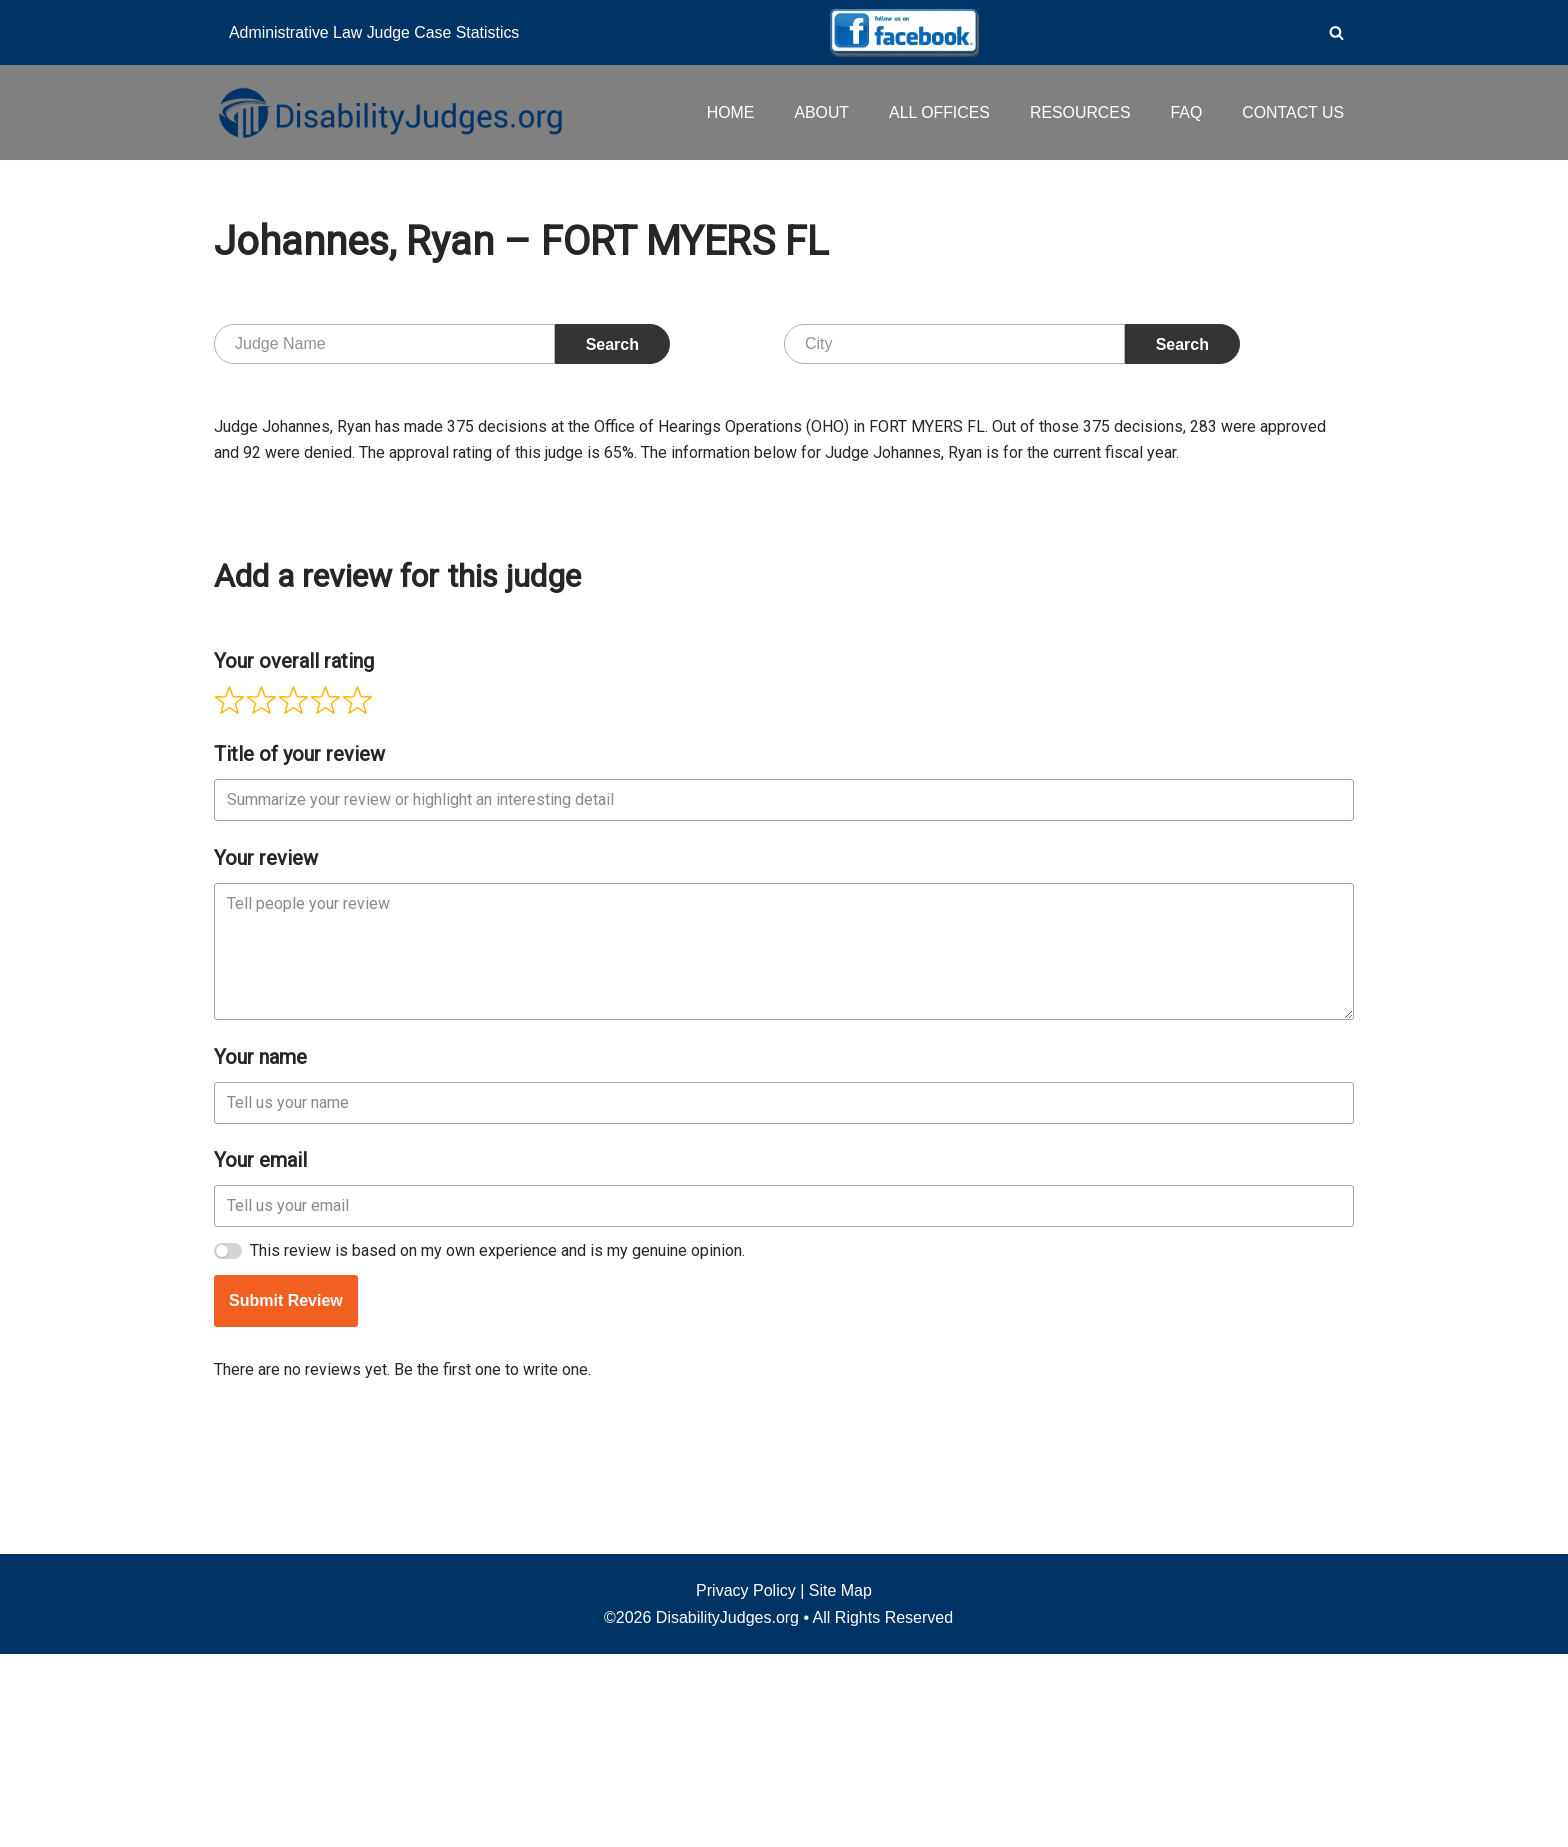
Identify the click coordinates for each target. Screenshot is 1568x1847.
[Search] (1336, 32)
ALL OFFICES (937, 112)
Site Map (840, 1783)
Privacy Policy (746, 1783)
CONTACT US (1292, 112)
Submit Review (286, 1603)
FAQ (1185, 112)
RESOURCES (1078, 112)
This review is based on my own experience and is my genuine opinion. (497, 1553)
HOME (727, 112)
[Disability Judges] (389, 112)
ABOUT (818, 112)
